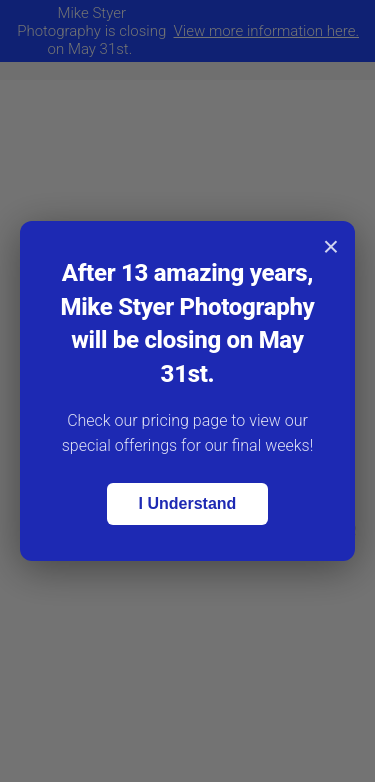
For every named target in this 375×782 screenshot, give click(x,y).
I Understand (188, 503)
